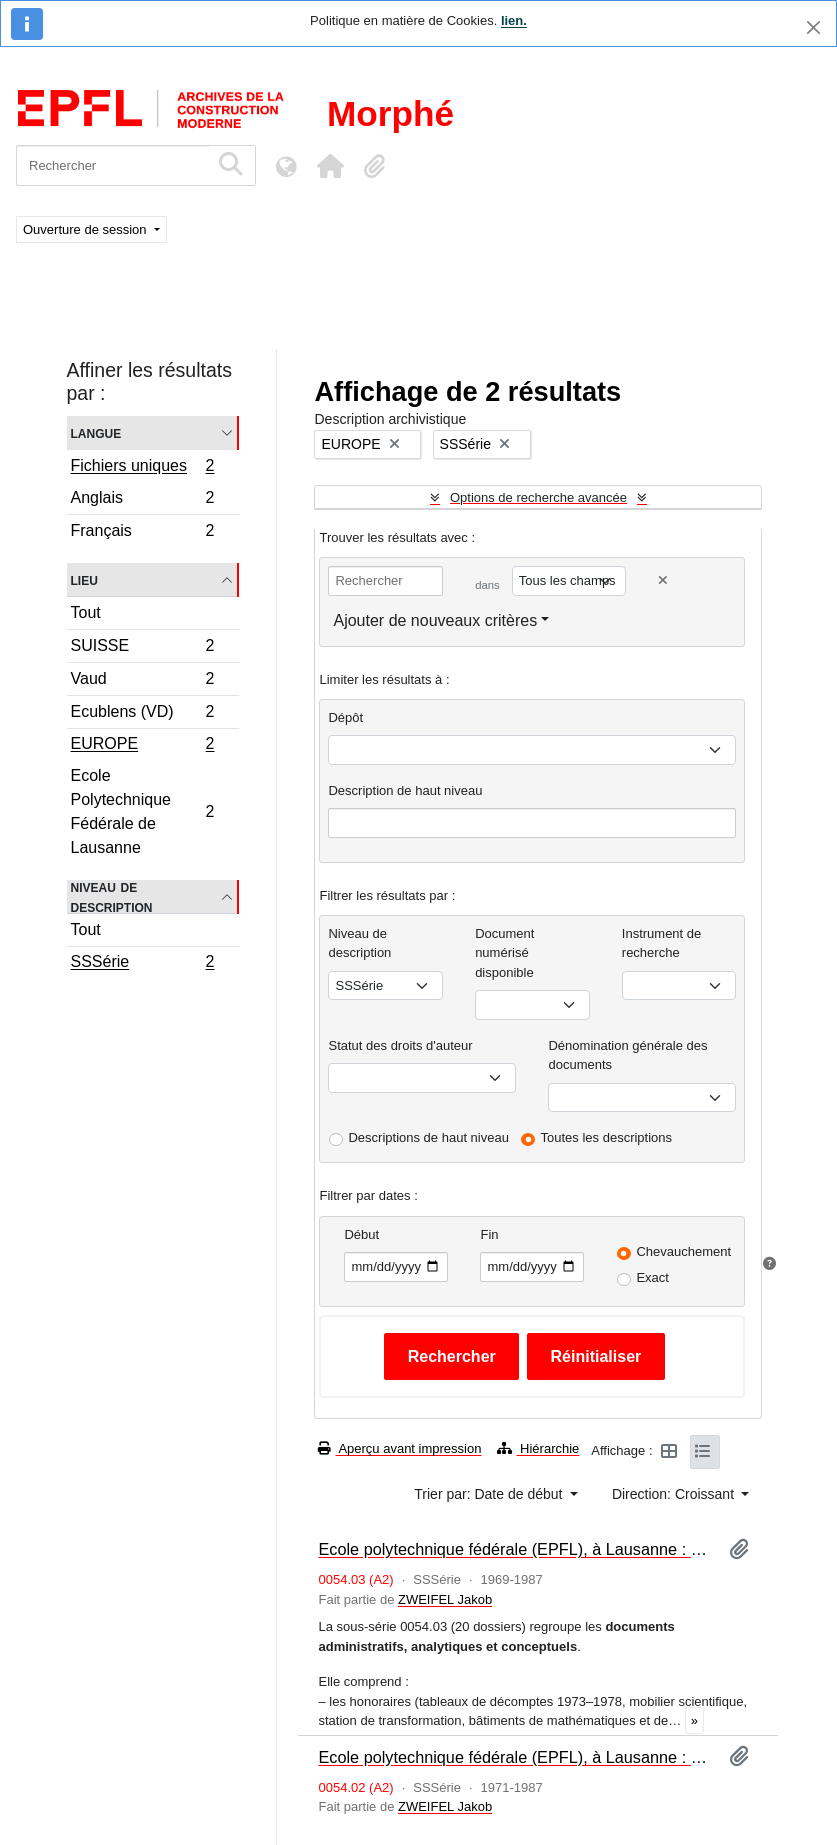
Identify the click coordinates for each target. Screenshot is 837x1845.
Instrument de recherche (662, 943)
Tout (86, 612)
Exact (652, 1277)
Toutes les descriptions (607, 1137)
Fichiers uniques (142, 468)
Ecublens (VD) (142, 714)
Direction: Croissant (675, 1494)
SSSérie (142, 964)
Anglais (142, 500)
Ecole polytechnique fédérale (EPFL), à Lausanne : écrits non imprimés (515, 1549)
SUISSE (142, 648)
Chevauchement (683, 1251)
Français (142, 533)
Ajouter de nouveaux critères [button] (435, 620)
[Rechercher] (112, 165)
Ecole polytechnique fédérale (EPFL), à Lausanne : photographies (515, 1757)
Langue (96, 432)
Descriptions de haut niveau (428, 1137)
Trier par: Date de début (490, 1494)
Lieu (84, 579)
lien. (514, 20)
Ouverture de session (86, 229)
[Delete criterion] (663, 580)
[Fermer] (813, 27)
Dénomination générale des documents (627, 1055)
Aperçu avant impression (399, 1448)
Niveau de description (112, 897)
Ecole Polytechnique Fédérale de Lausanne (142, 811)
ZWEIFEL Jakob (445, 1599)
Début (361, 1234)
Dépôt (345, 717)
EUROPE (142, 746)
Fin (489, 1234)
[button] (330, 166)
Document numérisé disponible (504, 953)
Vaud (142, 681)
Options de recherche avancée (538, 497)
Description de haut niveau (405, 790)
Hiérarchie (538, 1448)
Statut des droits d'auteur (400, 1045)
